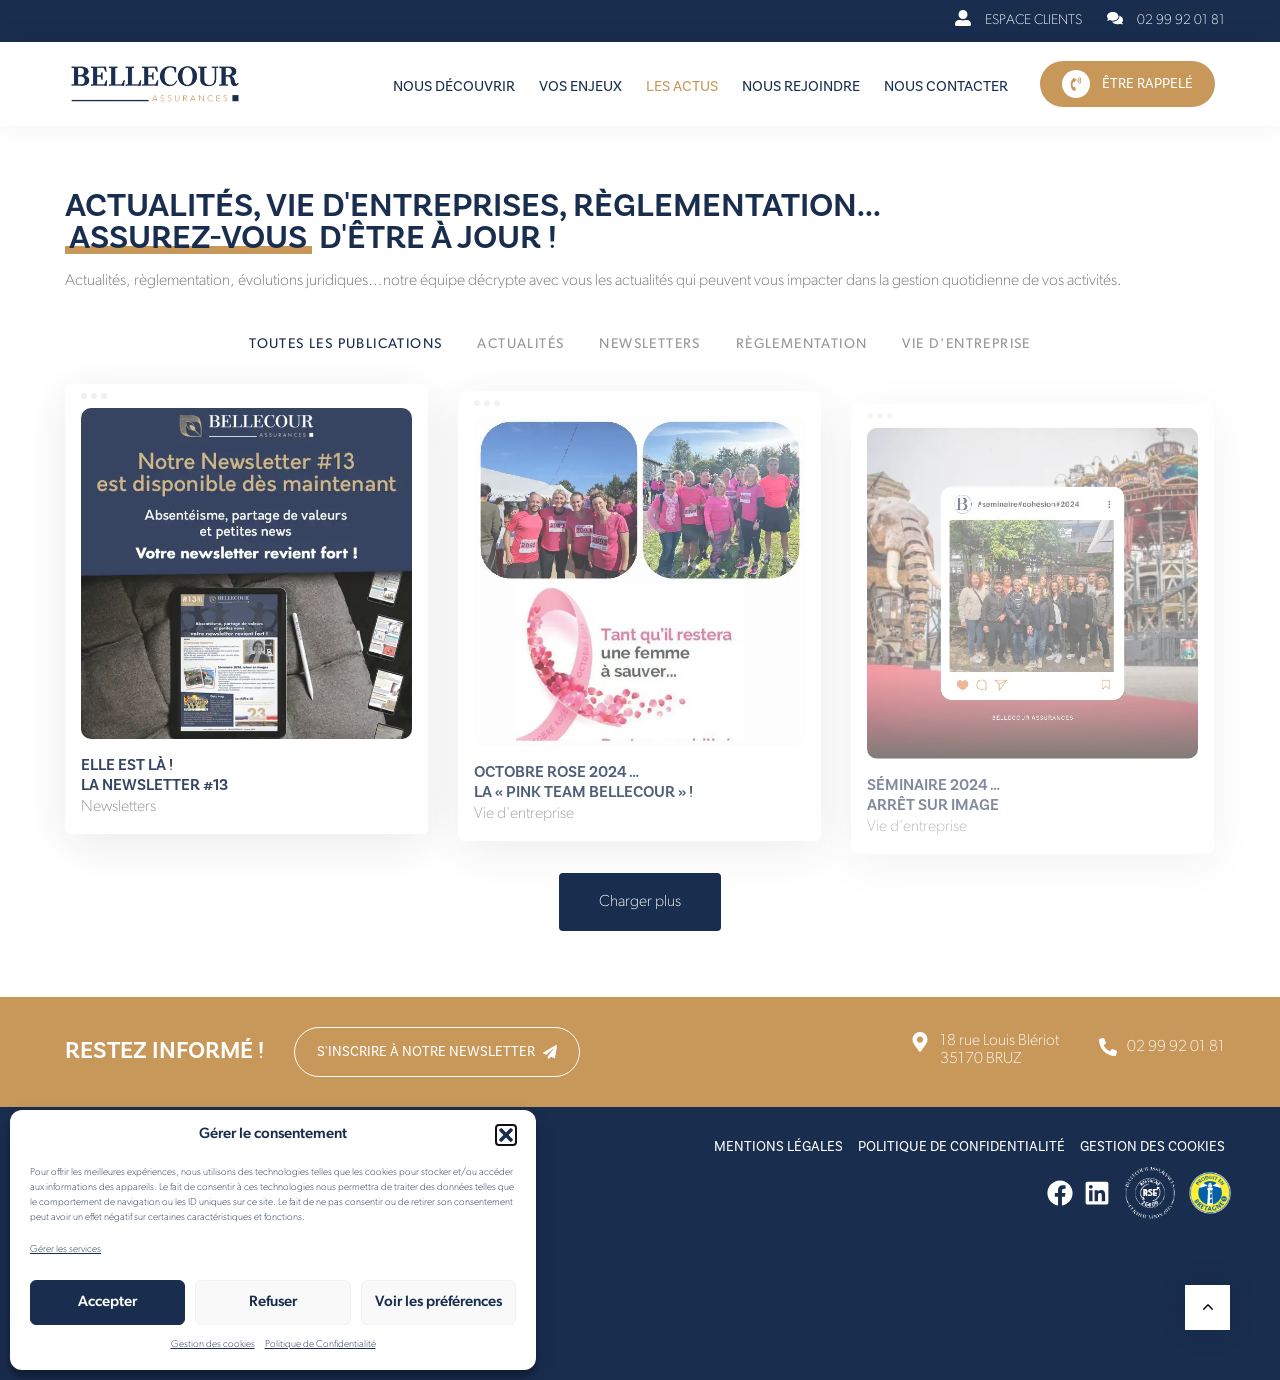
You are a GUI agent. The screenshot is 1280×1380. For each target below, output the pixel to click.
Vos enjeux (580, 86)
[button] (506, 1135)
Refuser (273, 1302)
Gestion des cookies (213, 1344)
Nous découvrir (454, 86)
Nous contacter (946, 86)
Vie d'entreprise (524, 836)
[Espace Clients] (1018, 21)
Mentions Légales (778, 1147)
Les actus (682, 86)
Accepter (107, 1302)
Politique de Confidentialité (320, 1344)
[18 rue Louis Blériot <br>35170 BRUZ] (984, 1050)
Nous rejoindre (801, 86)
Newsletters (118, 820)
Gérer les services (65, 1249)
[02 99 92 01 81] (1166, 21)
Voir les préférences (438, 1302)
